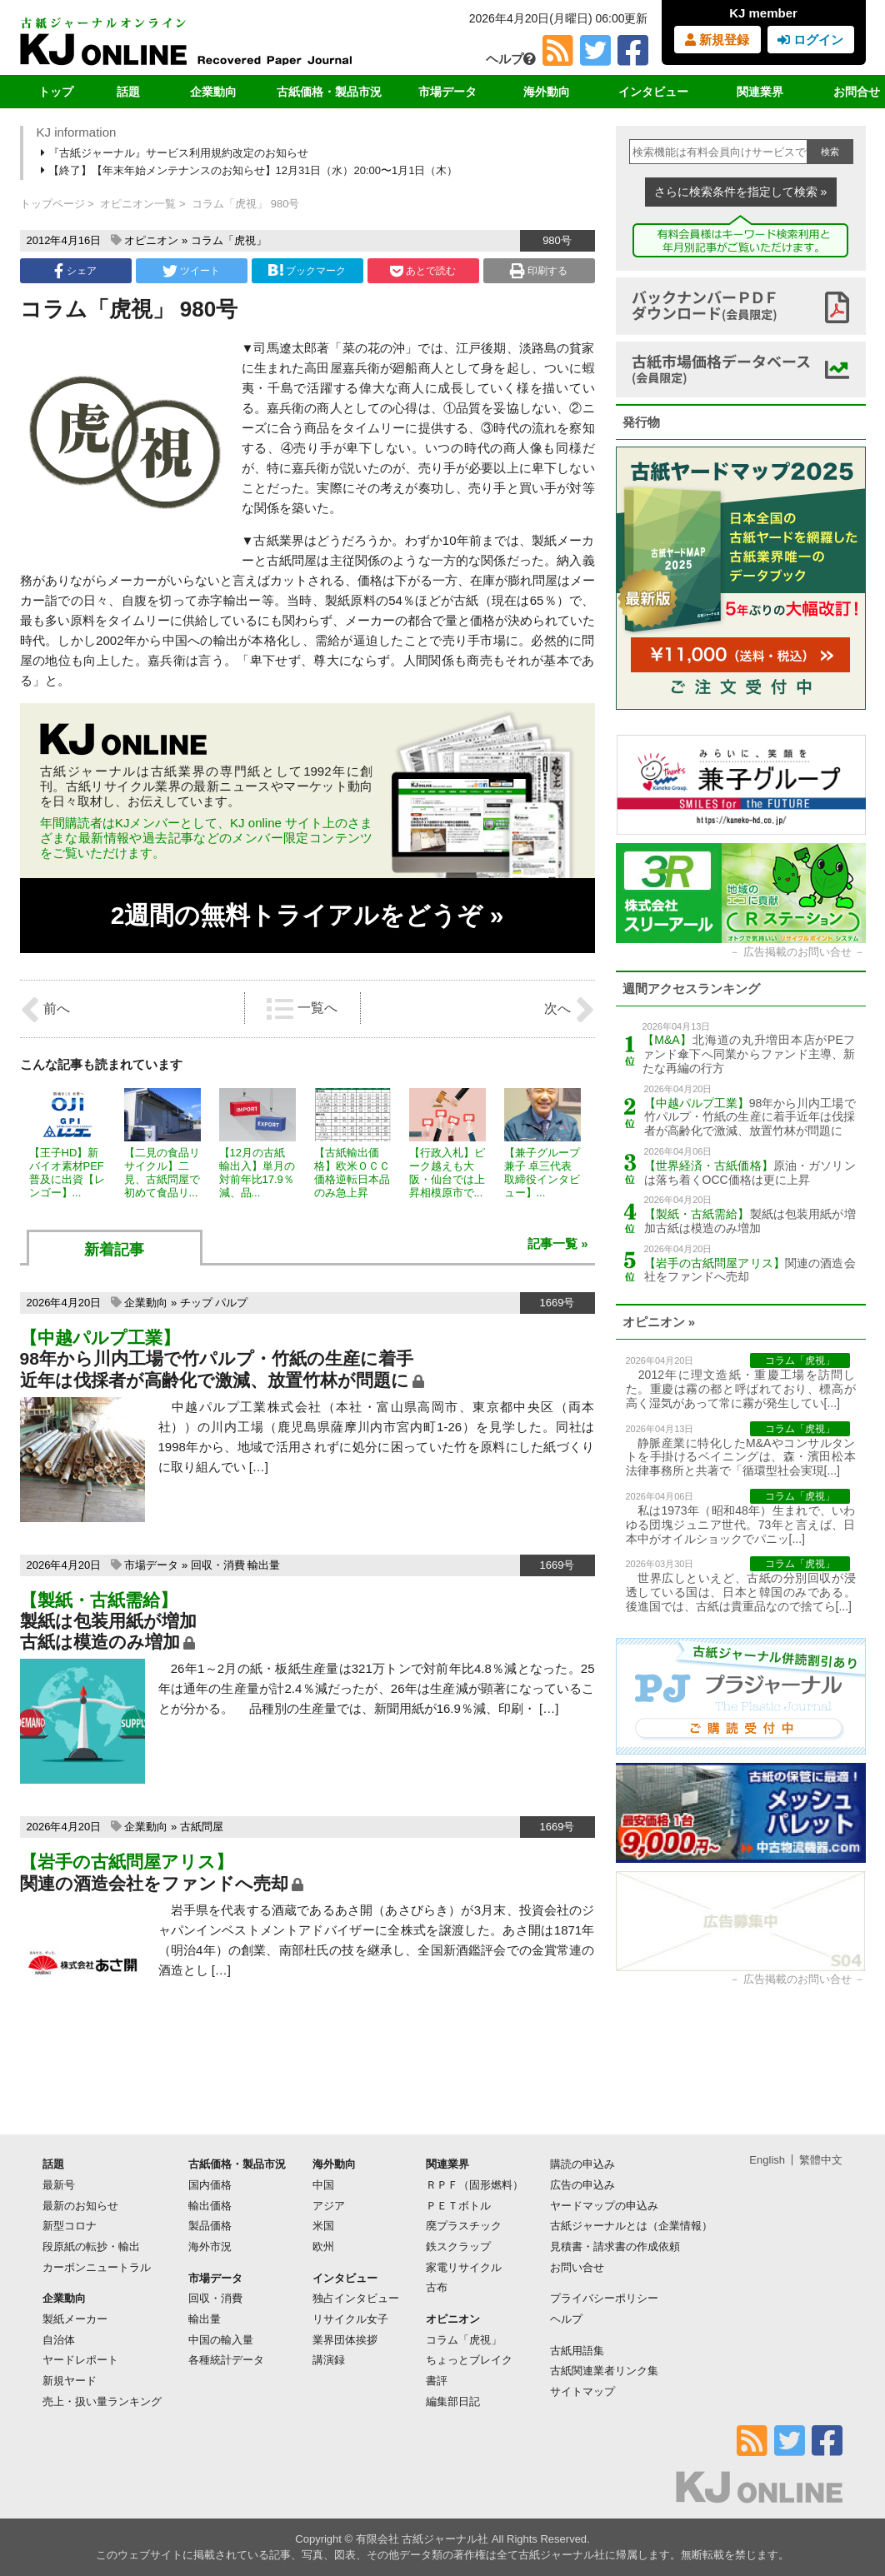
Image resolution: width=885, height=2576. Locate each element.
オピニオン (151, 240)
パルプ (231, 1302)
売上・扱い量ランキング (102, 2401)
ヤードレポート (80, 2360)
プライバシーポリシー (604, 2298)
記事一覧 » (558, 1243)
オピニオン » (659, 1322)
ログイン (810, 39)
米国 (323, 2225)
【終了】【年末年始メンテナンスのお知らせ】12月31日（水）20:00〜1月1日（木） (250, 170)
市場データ (447, 91)
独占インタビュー (355, 2298)
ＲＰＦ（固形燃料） (474, 2185)
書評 (437, 2380)
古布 (437, 2287)
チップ (196, 1302)
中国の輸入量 (220, 2340)
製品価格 (210, 2225)
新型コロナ (69, 2225)
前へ (45, 1010)
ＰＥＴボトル (458, 2205)
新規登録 (717, 39)
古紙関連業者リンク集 (604, 2370)
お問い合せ (577, 2267)
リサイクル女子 (350, 2319)
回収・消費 (218, 1565)
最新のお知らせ (80, 2205)
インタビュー (653, 91)
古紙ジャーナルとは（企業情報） (631, 2225)
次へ (569, 1010)
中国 (323, 2185)
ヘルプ (511, 58)
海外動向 (546, 91)
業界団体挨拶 (345, 2340)
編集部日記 (453, 2401)
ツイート (191, 270)
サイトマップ (582, 2391)
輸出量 (264, 1565)
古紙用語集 (577, 2350)
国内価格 (210, 2185)
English (767, 2160)
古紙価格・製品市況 (329, 91)
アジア (328, 2205)
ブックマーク (306, 270)
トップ (55, 91)
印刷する (539, 270)
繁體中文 (820, 2160)
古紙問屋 (201, 1826)
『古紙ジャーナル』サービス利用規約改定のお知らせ (175, 153)
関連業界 (760, 91)
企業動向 (213, 91)
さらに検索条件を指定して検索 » (741, 191)
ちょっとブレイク (469, 2360)
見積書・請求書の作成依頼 (615, 2246)
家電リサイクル (464, 2267)
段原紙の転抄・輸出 (91, 2246)
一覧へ (302, 1009)
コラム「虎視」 (229, 240)
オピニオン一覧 (138, 203)
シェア (75, 270)
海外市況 (210, 2246)
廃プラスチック (464, 2225)
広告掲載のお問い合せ (797, 952)
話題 (128, 91)
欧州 (323, 2246)
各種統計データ (226, 2360)
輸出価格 (210, 2205)
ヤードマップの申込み (604, 2205)
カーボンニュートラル (96, 2267)
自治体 (58, 2340)
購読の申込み (582, 2164)
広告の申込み (582, 2185)
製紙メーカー (75, 2319)
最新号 (58, 2185)
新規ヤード (69, 2380)
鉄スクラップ (458, 2246)
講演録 (328, 2360)
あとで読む (423, 270)
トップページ (52, 203)
